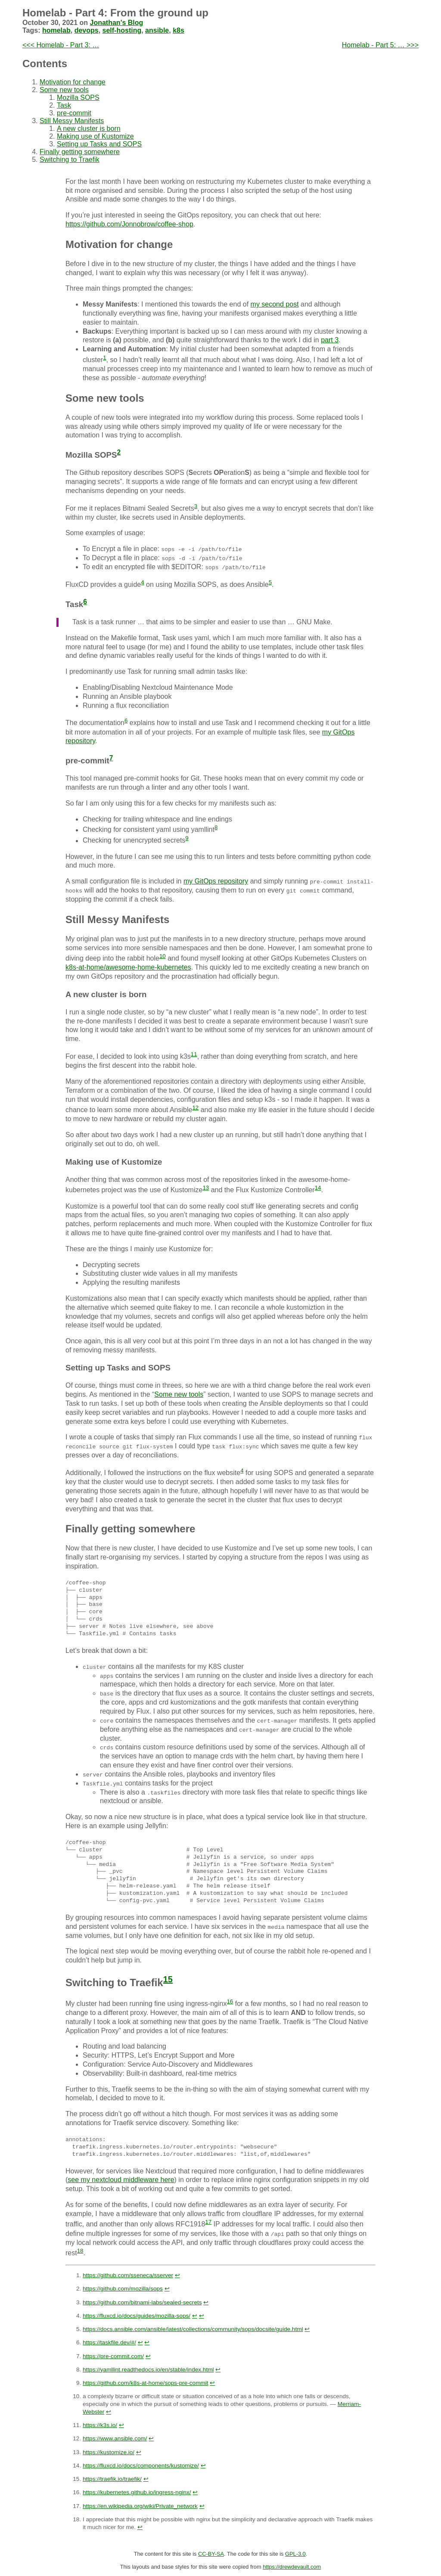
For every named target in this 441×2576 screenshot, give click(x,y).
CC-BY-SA (211, 2553)
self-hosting (122, 30)
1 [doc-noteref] (104, 357)
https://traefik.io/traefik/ (112, 2478)
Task (64, 105)
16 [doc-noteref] (230, 2000)
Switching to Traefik (69, 159)
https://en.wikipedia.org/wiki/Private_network (140, 2505)
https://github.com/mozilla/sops (123, 2288)
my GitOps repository (215, 881)
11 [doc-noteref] (194, 1054)
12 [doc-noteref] (195, 1107)
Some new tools (64, 89)
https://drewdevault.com (292, 2566)
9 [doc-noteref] (186, 838)
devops (87, 30)
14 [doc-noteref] (318, 1187)
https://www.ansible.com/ (115, 2438)
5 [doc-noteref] (270, 582)
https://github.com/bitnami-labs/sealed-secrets (142, 2301)
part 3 (330, 340)
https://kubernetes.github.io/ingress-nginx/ (137, 2492)
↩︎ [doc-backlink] (177, 2274)
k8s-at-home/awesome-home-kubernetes (128, 967)
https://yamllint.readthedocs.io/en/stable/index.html (148, 2368)
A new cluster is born (89, 128)
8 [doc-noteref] (215, 827)
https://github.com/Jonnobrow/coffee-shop (129, 224)
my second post (275, 304)
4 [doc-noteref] (142, 582)
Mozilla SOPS (78, 97)
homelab (56, 30)
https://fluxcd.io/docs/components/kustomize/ (141, 2464)
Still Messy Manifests (72, 120)
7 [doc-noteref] (111, 758)
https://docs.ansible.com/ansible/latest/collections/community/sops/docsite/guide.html (193, 2328)
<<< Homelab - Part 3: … (60, 45)
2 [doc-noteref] (119, 452)
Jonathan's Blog (116, 22)
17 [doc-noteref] (208, 2221)
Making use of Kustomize (95, 136)
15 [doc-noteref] (168, 1978)
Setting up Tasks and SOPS (99, 144)
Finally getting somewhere (80, 151)
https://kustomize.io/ (108, 2451)
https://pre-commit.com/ (113, 2355)
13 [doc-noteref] (205, 1187)
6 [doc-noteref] (85, 601)
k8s (178, 30)
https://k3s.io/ (100, 2424)
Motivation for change (73, 82)
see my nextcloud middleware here (121, 2179)
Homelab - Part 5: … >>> (380, 45)
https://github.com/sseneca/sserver (128, 2274)
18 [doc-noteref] (80, 2250)
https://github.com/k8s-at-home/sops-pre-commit (145, 2382)
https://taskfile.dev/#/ (109, 2342)
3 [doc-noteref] (195, 506)
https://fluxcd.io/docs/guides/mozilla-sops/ (136, 2315)
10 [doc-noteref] (162, 956)
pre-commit (74, 113)
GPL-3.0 (295, 2553)
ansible (157, 30)
